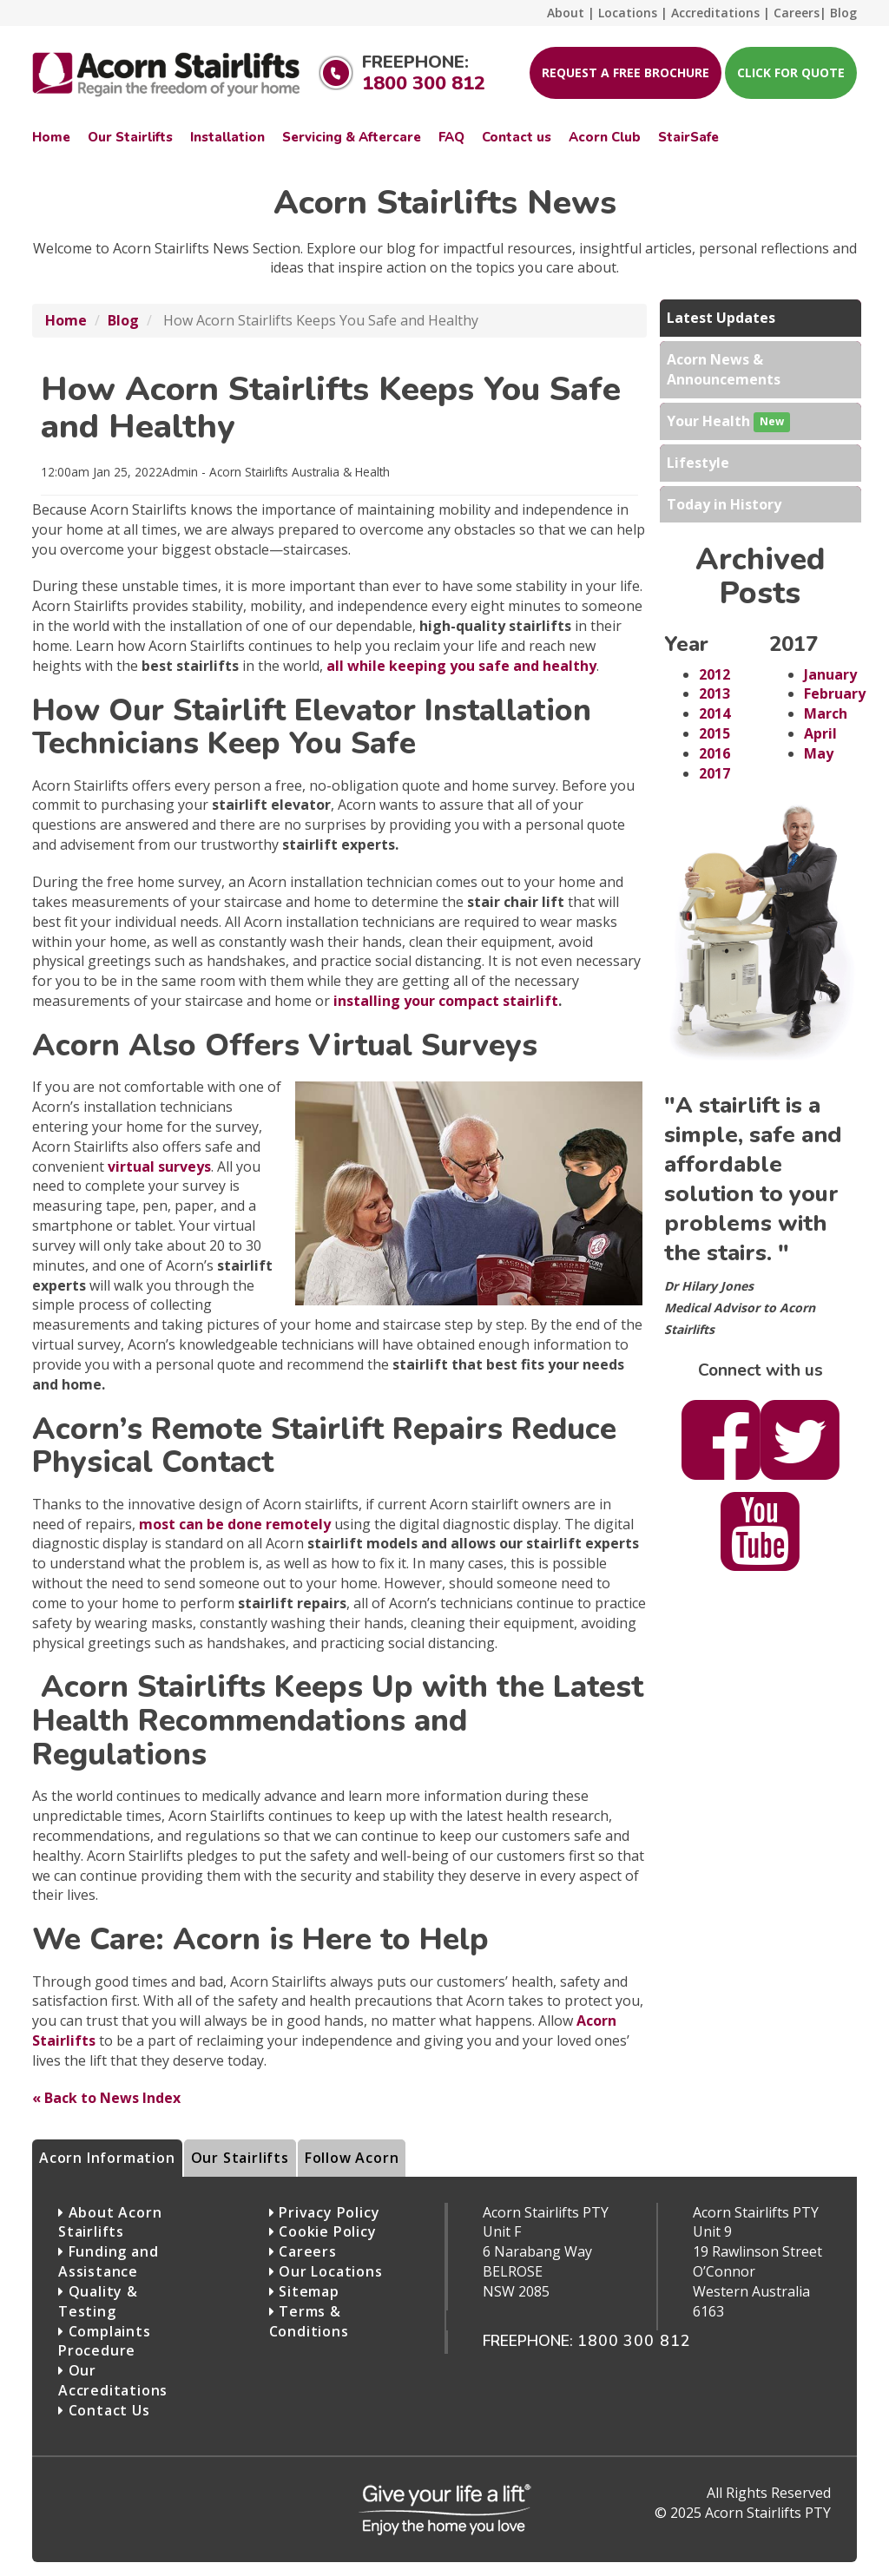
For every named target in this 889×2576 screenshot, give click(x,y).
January (830, 674)
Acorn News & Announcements (723, 369)
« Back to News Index (106, 2097)
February (835, 693)
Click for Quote (791, 72)
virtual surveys (159, 1166)
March (825, 713)
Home (66, 320)
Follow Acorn (352, 2157)
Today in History (724, 504)
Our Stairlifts (240, 2157)
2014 (714, 713)
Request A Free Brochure (625, 72)
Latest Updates (721, 317)
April (820, 733)
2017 (714, 773)
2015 (714, 733)
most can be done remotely (235, 1524)
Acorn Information (107, 2157)
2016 (714, 753)
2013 (714, 693)
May (818, 753)
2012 (714, 674)
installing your (445, 1000)
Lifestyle (698, 462)
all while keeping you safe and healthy (461, 665)
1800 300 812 (423, 83)
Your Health (728, 422)
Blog (123, 320)
